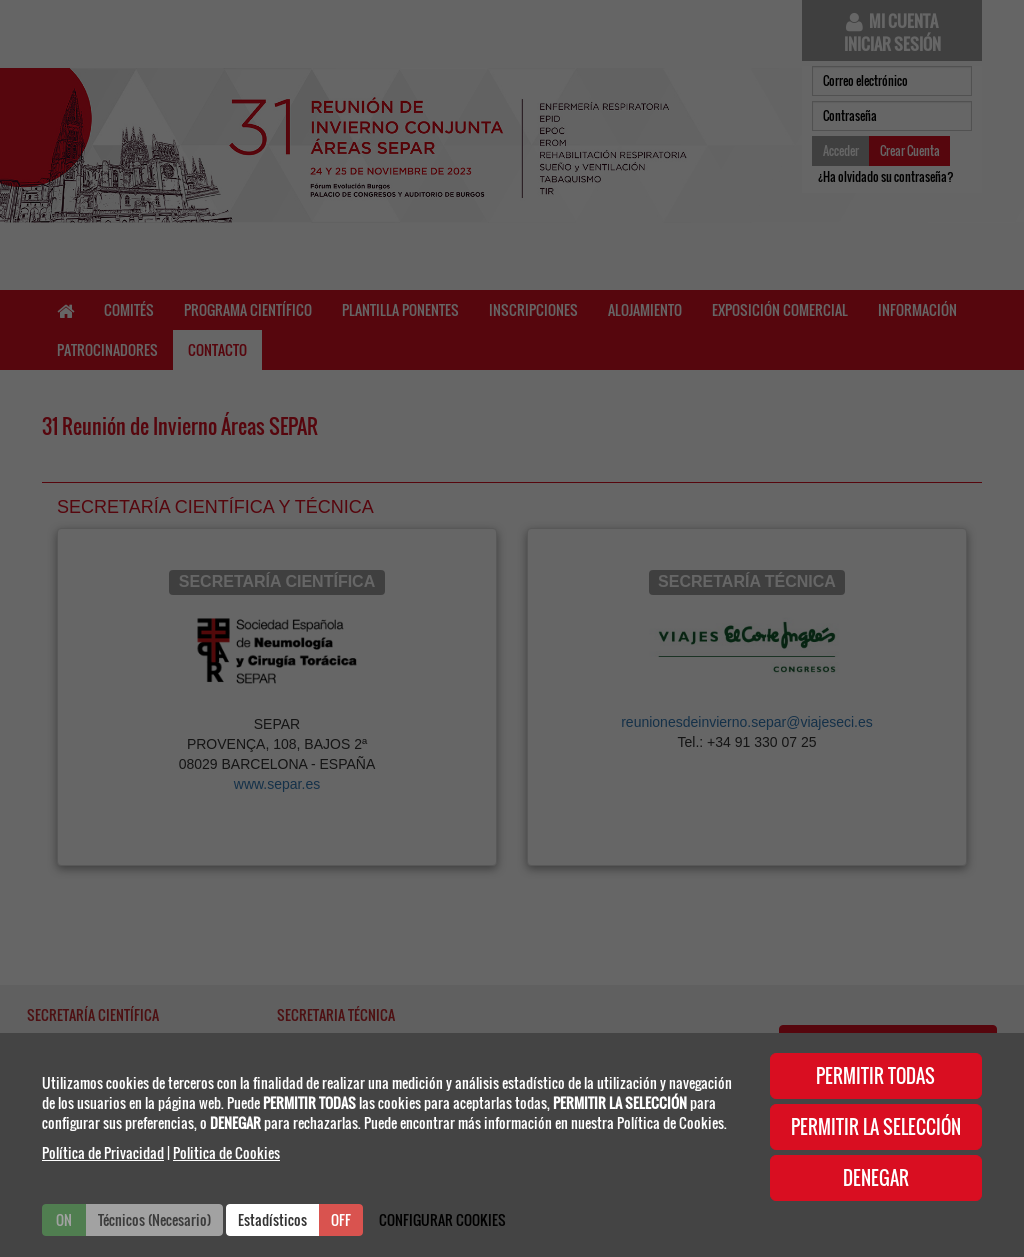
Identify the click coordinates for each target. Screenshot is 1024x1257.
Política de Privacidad (103, 1152)
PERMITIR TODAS (875, 1076)
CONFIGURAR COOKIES (442, 1219)
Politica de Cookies (226, 1152)
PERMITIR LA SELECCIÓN (876, 1127)
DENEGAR (876, 1178)
